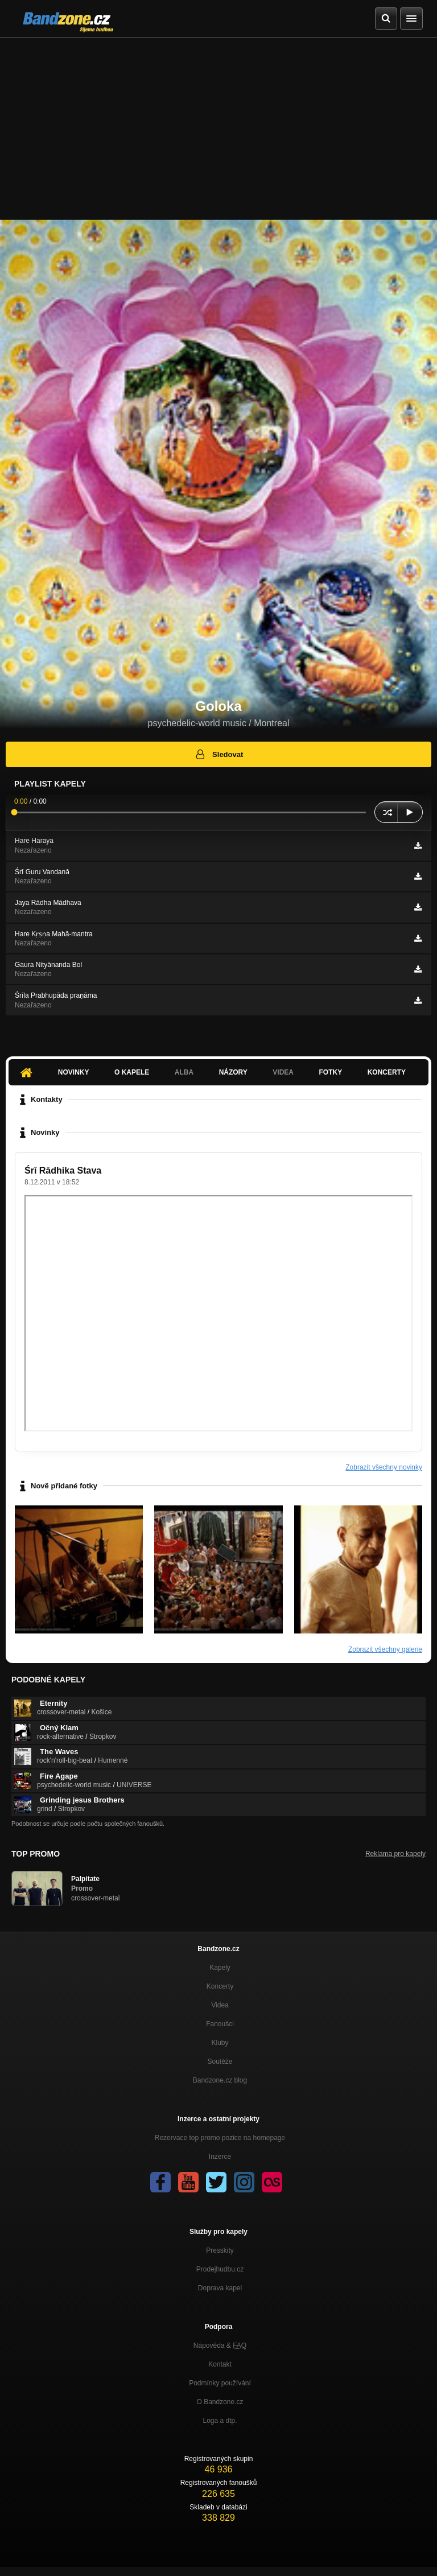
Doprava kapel (220, 2288)
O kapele (131, 1072)
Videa (283, 1072)
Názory (233, 1072)
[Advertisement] (218, 123)
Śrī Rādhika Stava (62, 1170)
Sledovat (219, 754)
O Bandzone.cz (219, 2402)
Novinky (73, 1072)
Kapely (219, 1968)
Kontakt (220, 2364)
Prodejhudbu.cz (220, 2269)
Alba (184, 1072)
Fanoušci (220, 2024)
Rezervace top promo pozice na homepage (220, 2138)
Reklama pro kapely (395, 1854)
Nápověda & (219, 2345)
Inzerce (220, 2157)
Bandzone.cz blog (220, 2080)
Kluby (219, 2043)
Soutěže (219, 2061)
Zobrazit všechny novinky (383, 1467)
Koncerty (387, 1072)
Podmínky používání (220, 2383)
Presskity (220, 2250)
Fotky (330, 1072)
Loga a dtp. (220, 2421)
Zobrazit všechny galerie (385, 1649)
